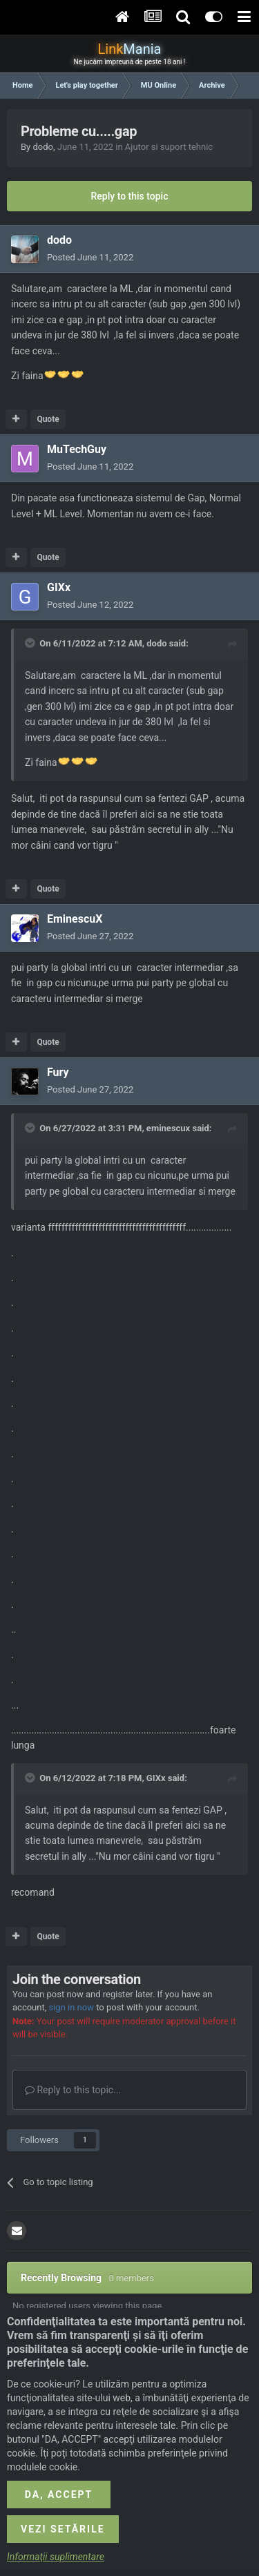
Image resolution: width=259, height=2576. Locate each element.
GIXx (58, 587)
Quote (48, 419)
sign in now (71, 2007)
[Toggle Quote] (31, 642)
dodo (42, 147)
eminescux (168, 1128)
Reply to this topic (130, 196)
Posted (90, 257)
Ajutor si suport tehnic (169, 147)
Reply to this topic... (73, 2089)
